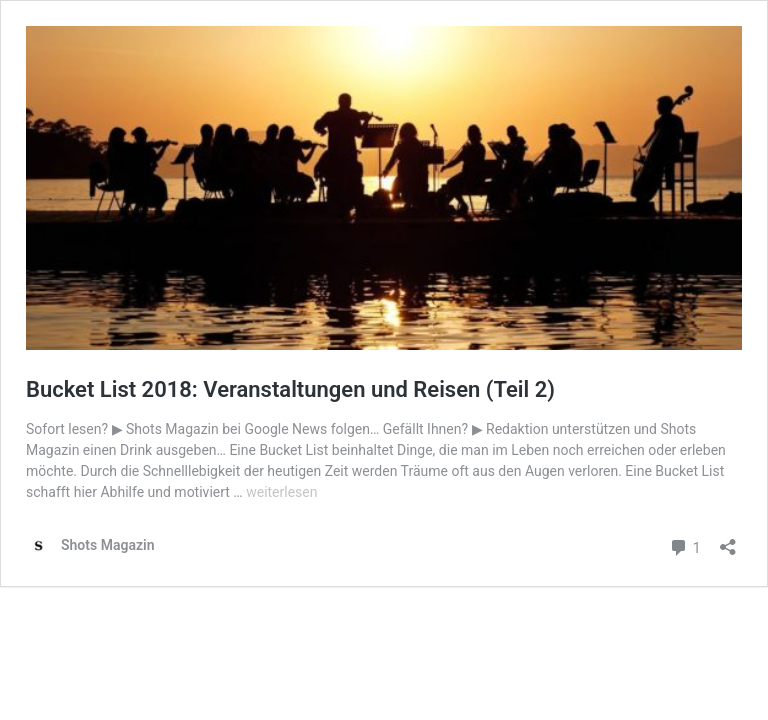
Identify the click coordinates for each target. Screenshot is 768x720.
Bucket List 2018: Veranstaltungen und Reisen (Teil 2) (290, 389)
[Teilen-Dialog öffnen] (728, 540)
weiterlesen (281, 492)
